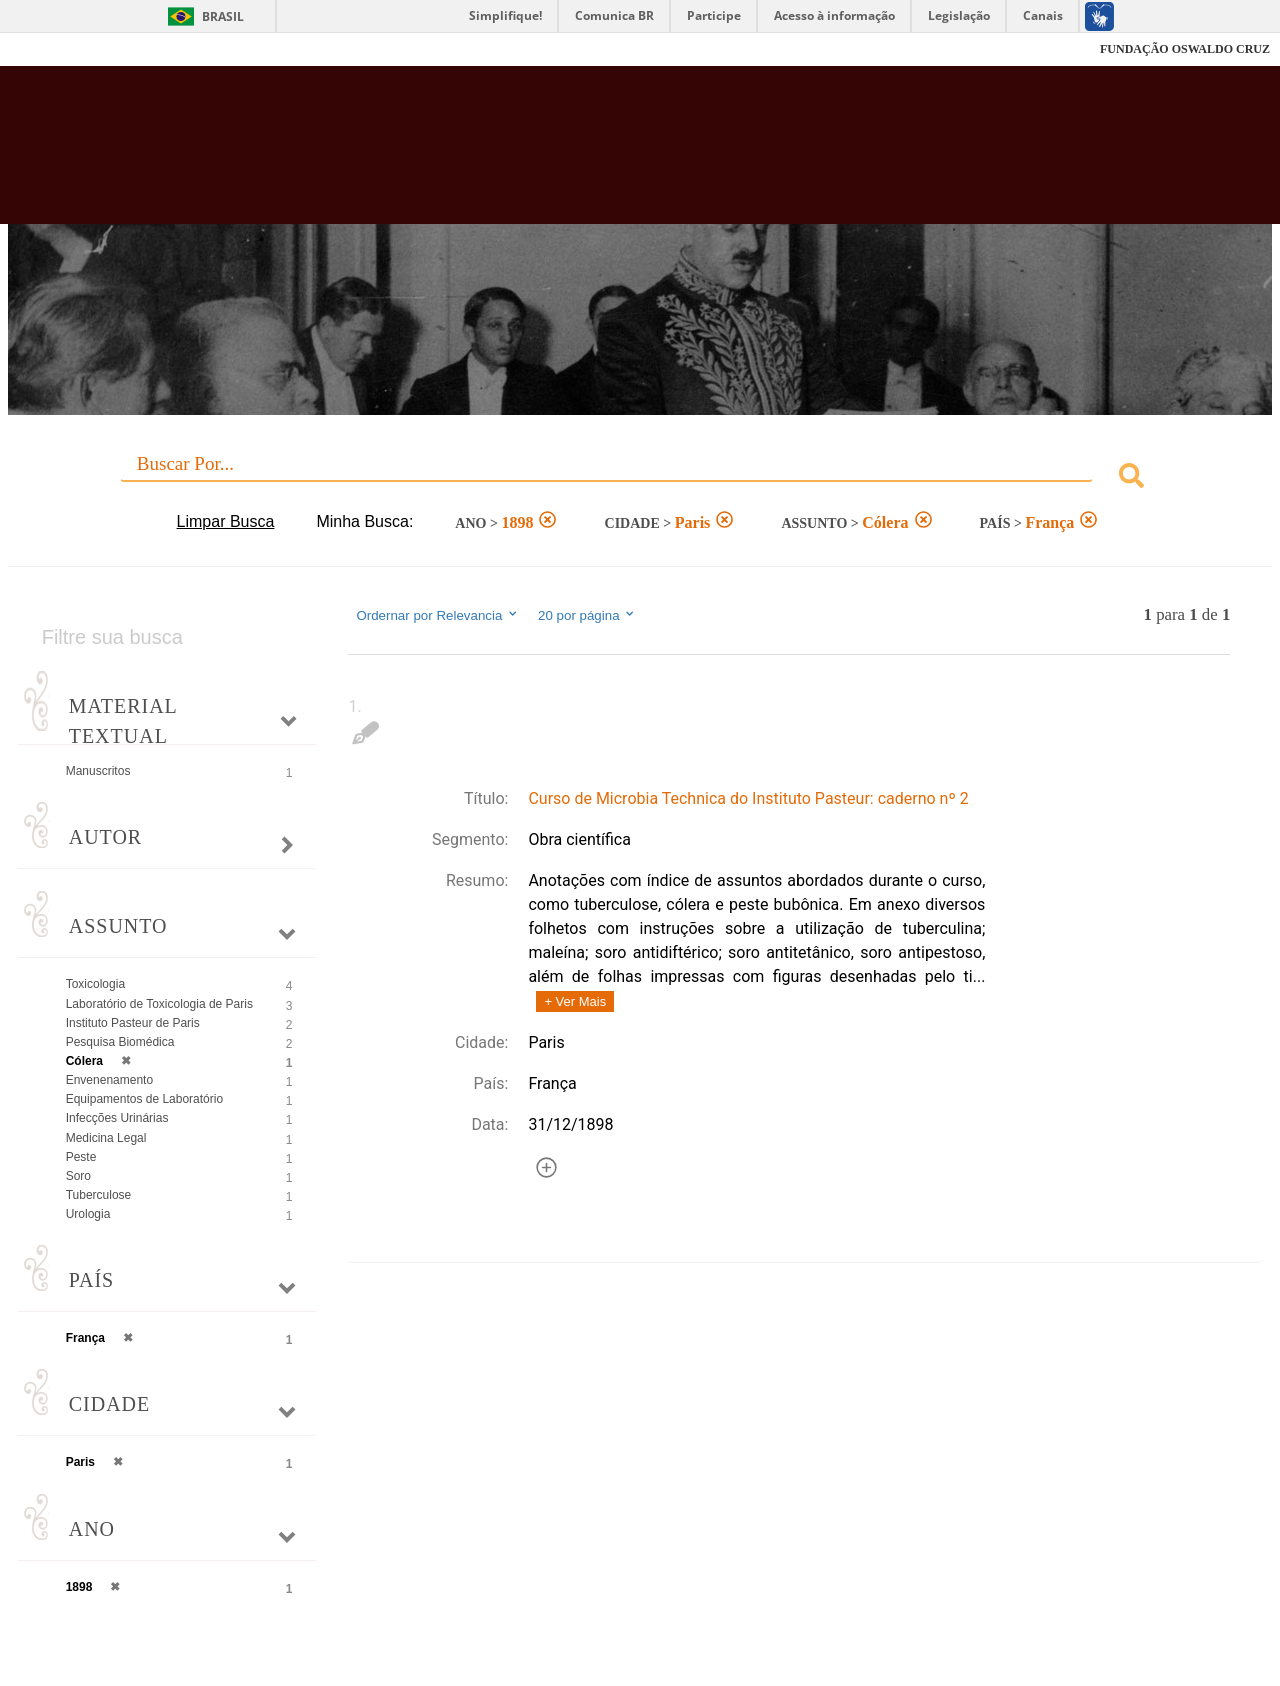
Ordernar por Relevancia (437, 615)
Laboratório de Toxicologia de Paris (159, 1004)
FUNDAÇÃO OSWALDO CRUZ (1185, 49)
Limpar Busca (226, 521)
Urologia (88, 1214)
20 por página (587, 615)
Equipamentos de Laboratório (144, 1099)
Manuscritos (98, 771)
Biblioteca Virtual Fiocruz (560, 155)
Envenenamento (109, 1080)
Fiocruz (59, 49)
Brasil (223, 16)
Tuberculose (99, 1195)
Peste (81, 1157)
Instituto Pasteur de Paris (133, 1023)
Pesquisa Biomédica (120, 1042)
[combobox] (640, 478)
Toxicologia (95, 984)
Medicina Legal (106, 1138)
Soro (78, 1176)
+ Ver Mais (575, 1001)
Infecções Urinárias (117, 1118)
